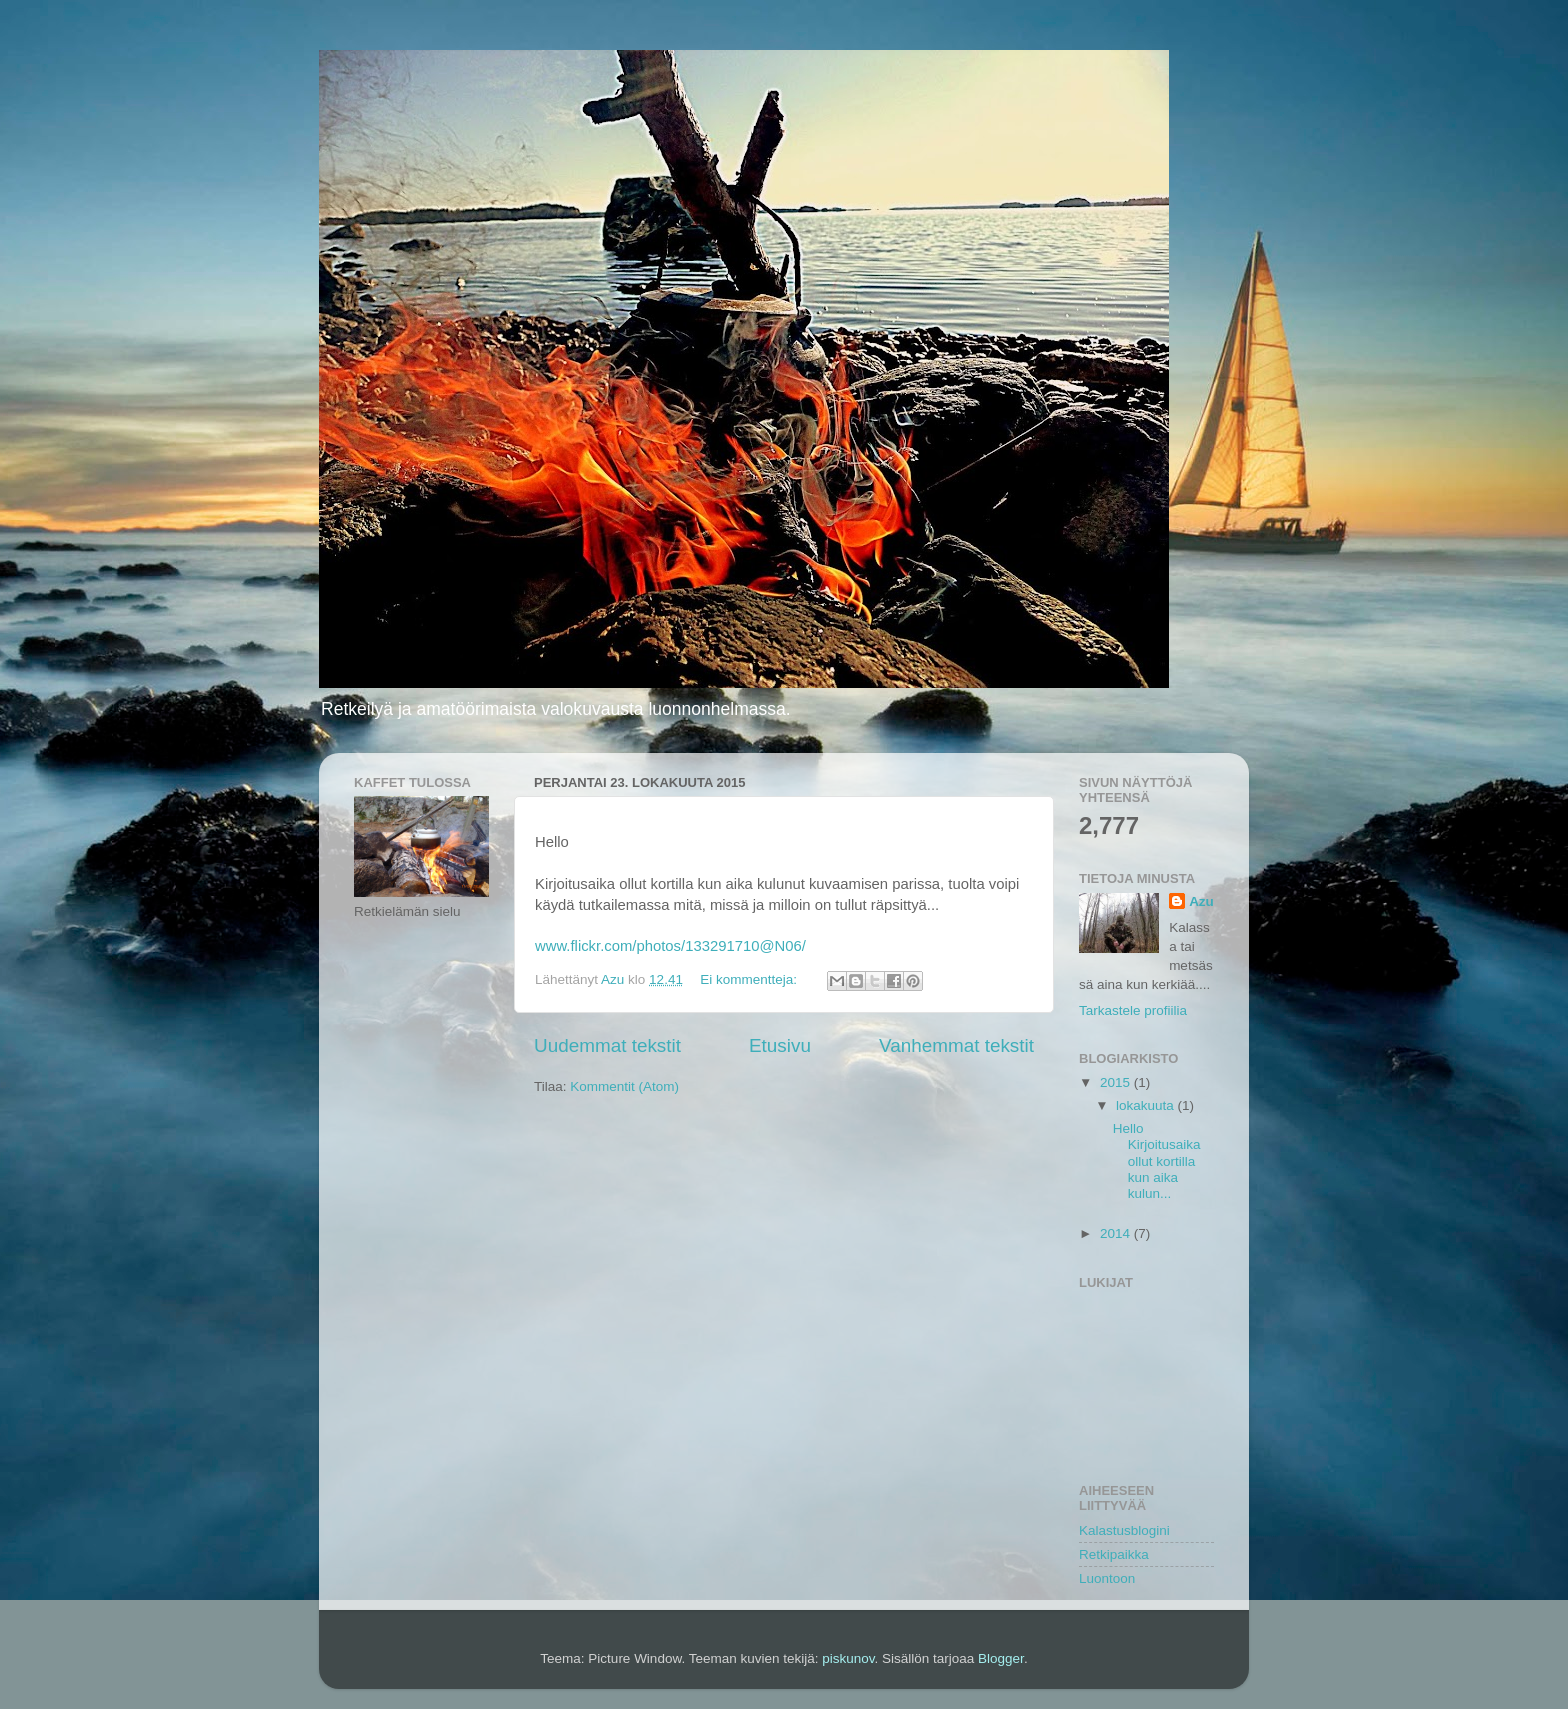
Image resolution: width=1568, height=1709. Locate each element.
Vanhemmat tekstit (956, 1045)
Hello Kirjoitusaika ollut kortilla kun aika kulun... (1157, 1161)
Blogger (1001, 1658)
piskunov (848, 1658)
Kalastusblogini (1124, 1530)
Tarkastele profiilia (1133, 1010)
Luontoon (1107, 1578)
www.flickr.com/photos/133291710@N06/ (670, 946)
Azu (1201, 901)
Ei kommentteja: (750, 979)
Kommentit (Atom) (624, 1086)
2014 (1117, 1233)
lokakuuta (1147, 1105)
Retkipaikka (1114, 1554)
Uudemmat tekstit (607, 1045)
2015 (1117, 1082)
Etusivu (780, 1045)
